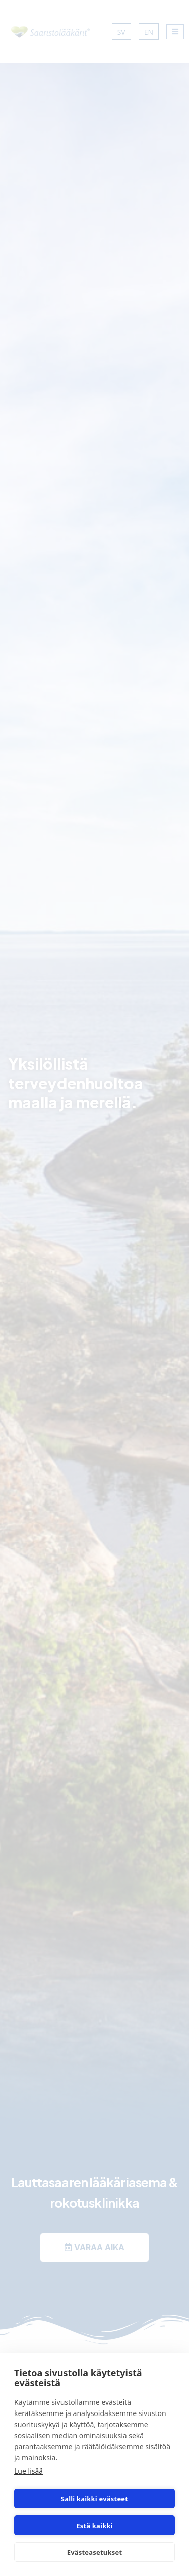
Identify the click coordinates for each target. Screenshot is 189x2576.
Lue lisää (28, 2471)
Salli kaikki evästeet (94, 2498)
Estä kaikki (94, 2525)
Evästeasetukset (94, 2552)
